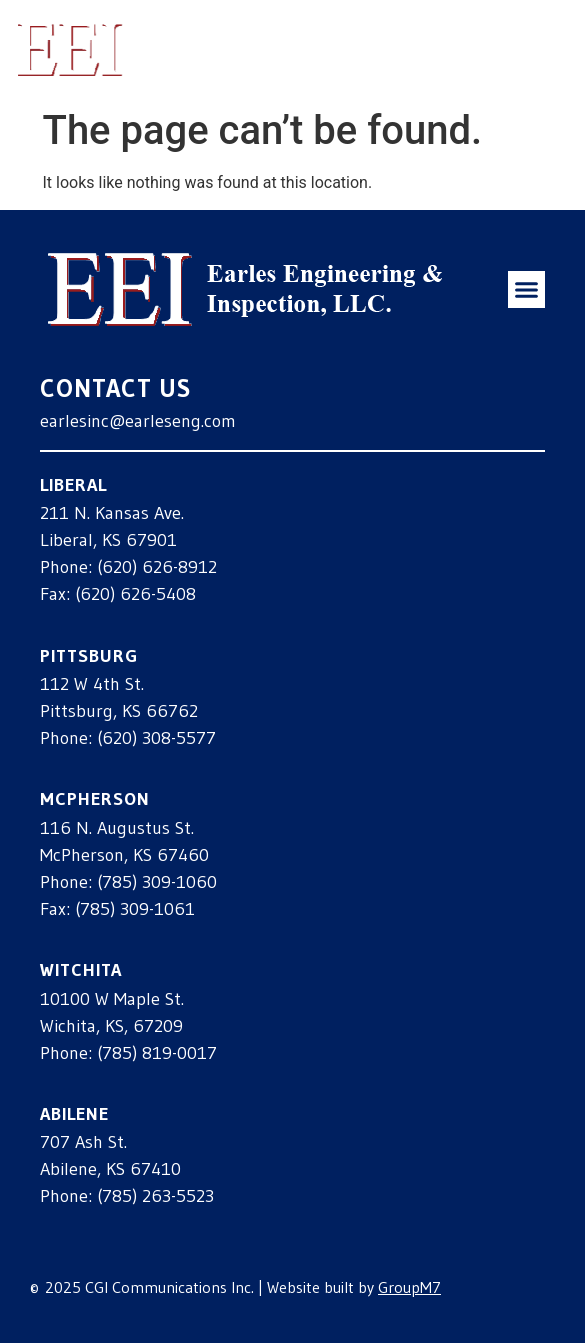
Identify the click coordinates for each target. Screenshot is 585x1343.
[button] (538, 49)
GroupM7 (409, 1287)
